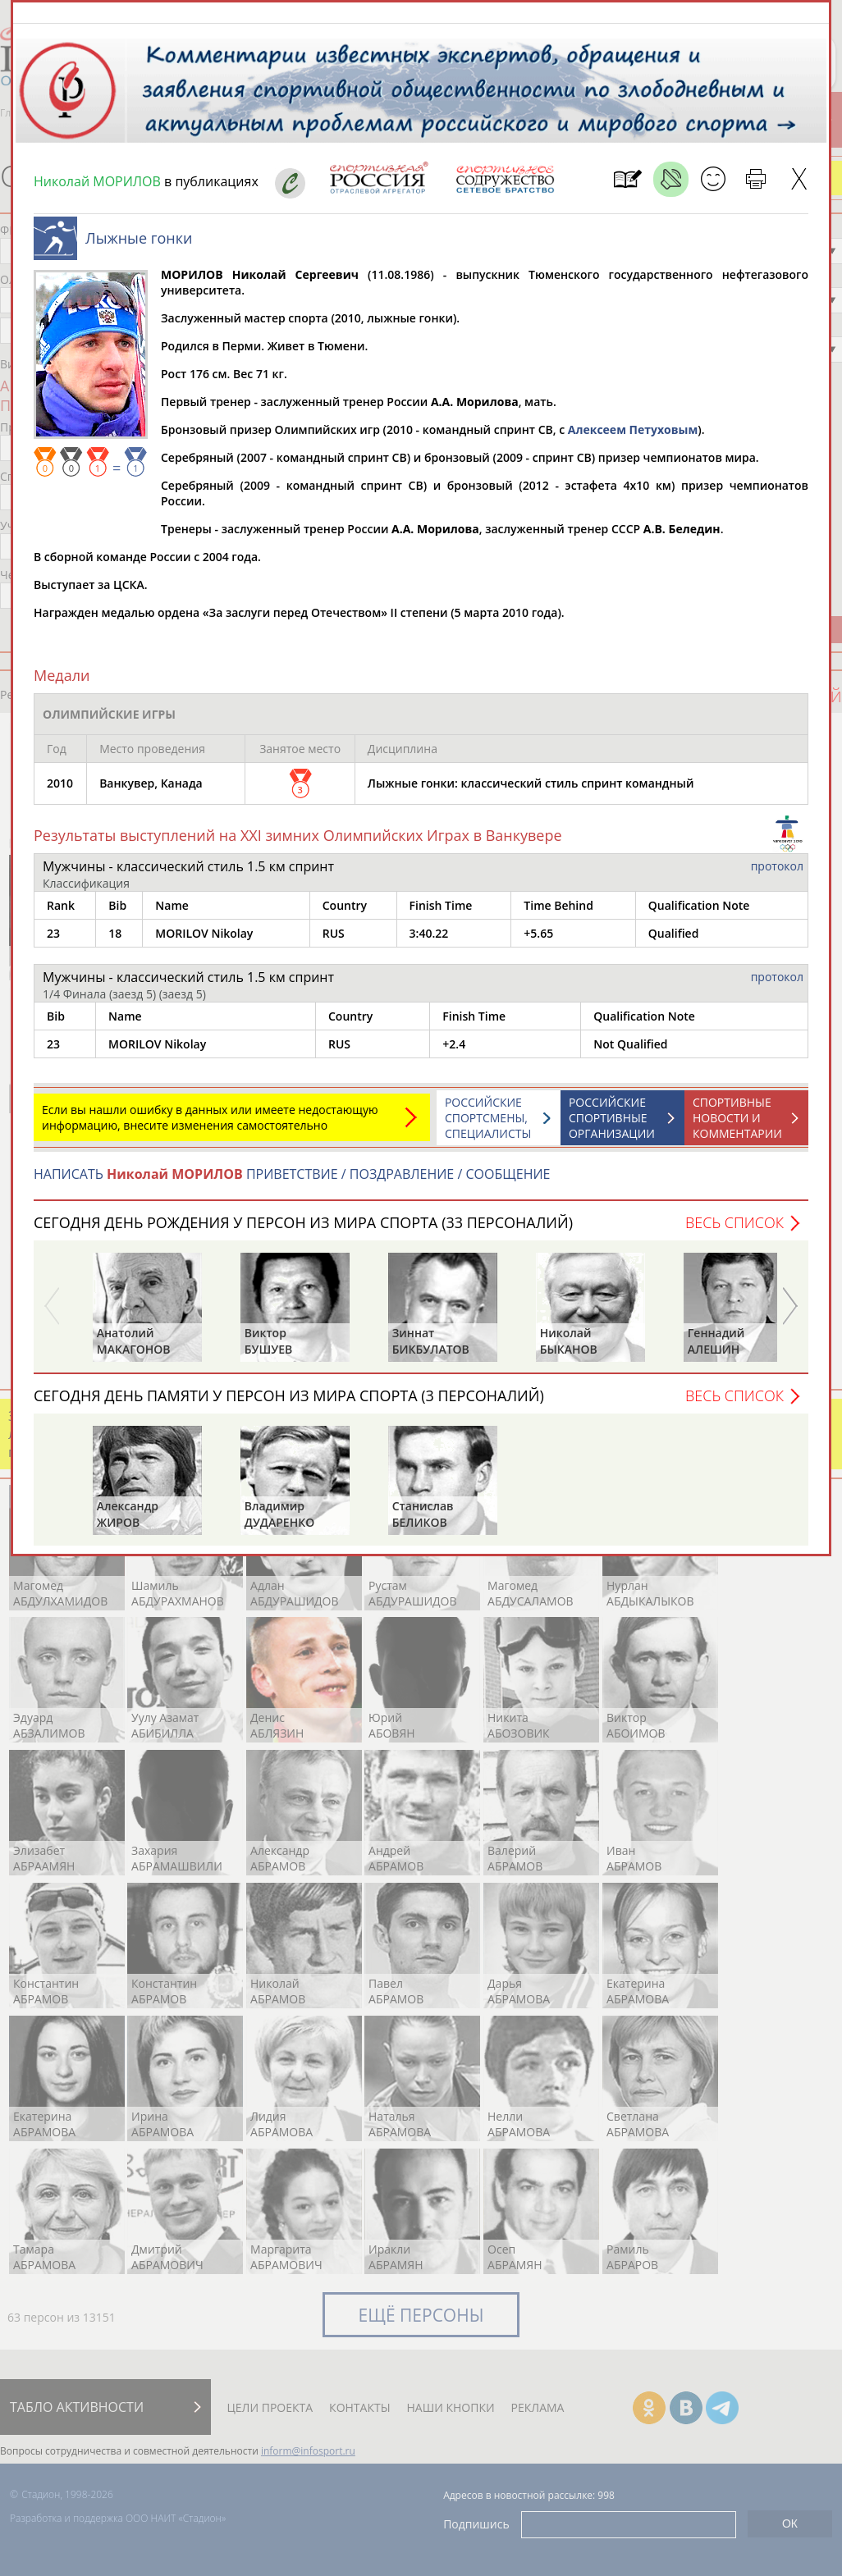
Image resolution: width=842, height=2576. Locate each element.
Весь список (734, 1230)
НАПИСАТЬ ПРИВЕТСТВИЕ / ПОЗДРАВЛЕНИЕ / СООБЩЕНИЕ (292, 1182)
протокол (777, 874)
